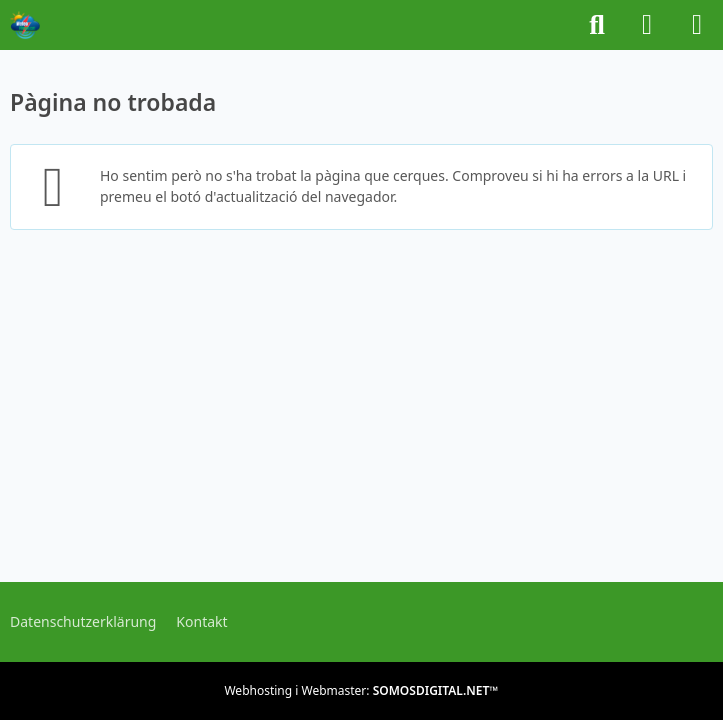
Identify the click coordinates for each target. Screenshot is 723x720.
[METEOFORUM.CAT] (25, 25)
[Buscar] (597, 25)
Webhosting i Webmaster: (361, 690)
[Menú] (697, 25)
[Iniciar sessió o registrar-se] (647, 25)
